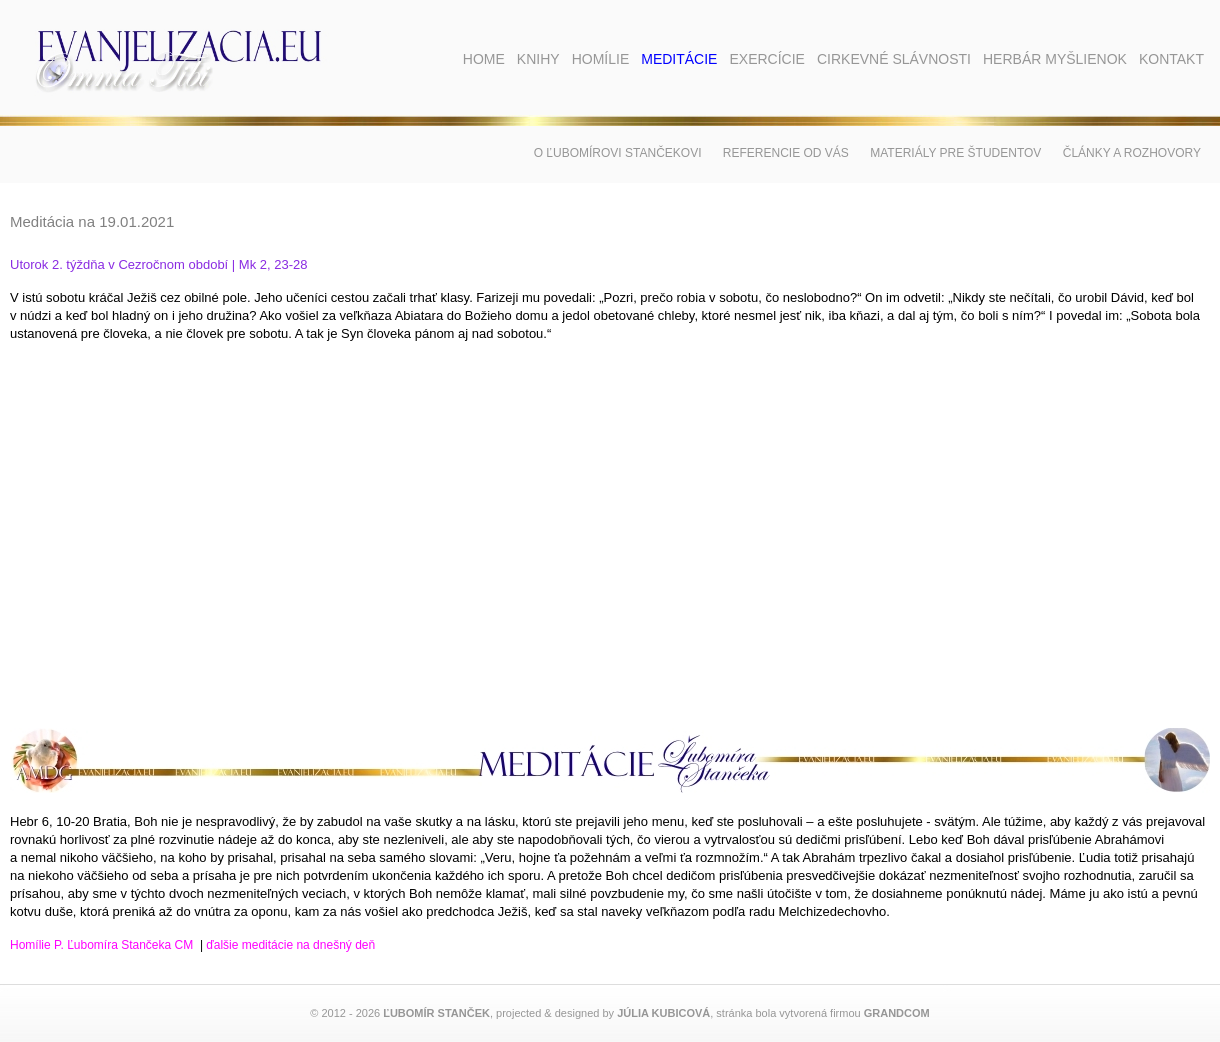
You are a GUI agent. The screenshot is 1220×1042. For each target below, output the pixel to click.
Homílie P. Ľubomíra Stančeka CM (101, 945)
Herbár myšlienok (1055, 59)
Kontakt (1171, 59)
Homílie (601, 59)
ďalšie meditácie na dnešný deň (290, 945)
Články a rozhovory (1132, 153)
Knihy (538, 59)
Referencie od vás (786, 153)
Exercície (766, 59)
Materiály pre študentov (955, 153)
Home (484, 59)
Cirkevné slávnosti (894, 59)
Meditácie (679, 59)
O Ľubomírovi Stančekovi (618, 153)
